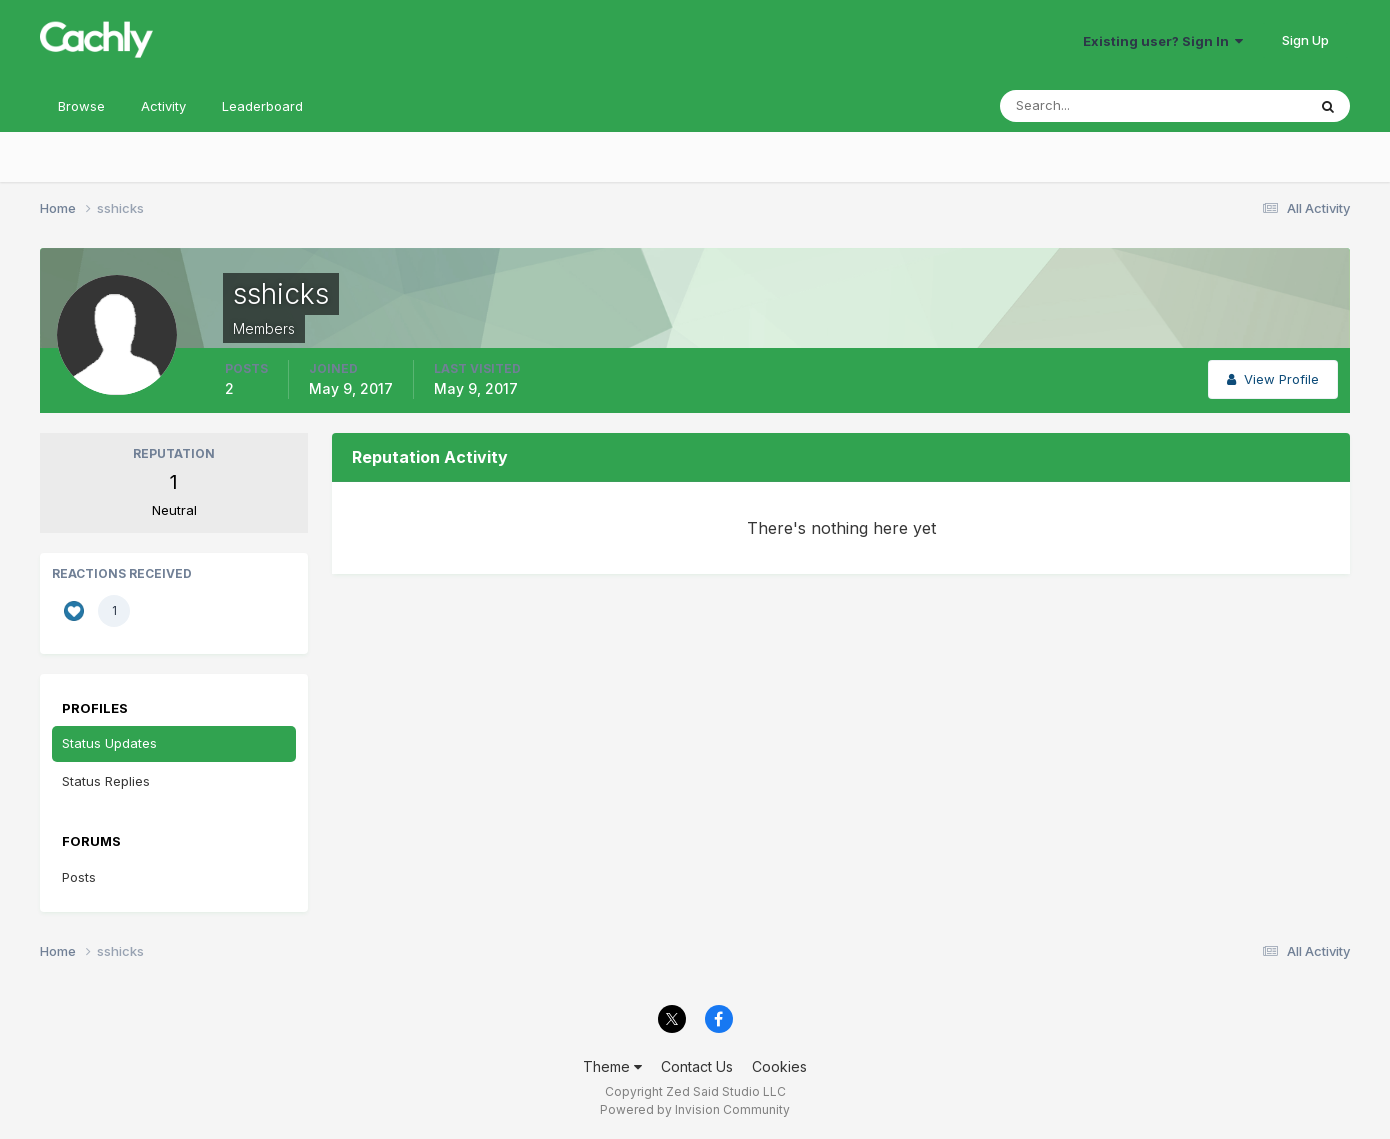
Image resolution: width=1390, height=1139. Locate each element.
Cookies (779, 1066)
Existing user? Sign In (1163, 41)
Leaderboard (262, 106)
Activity (163, 106)
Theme (612, 1066)
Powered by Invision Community (695, 1109)
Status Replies (106, 781)
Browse (81, 106)
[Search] (1088, 106)
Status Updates (109, 743)
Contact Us (697, 1066)
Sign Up (1305, 40)
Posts (79, 877)
